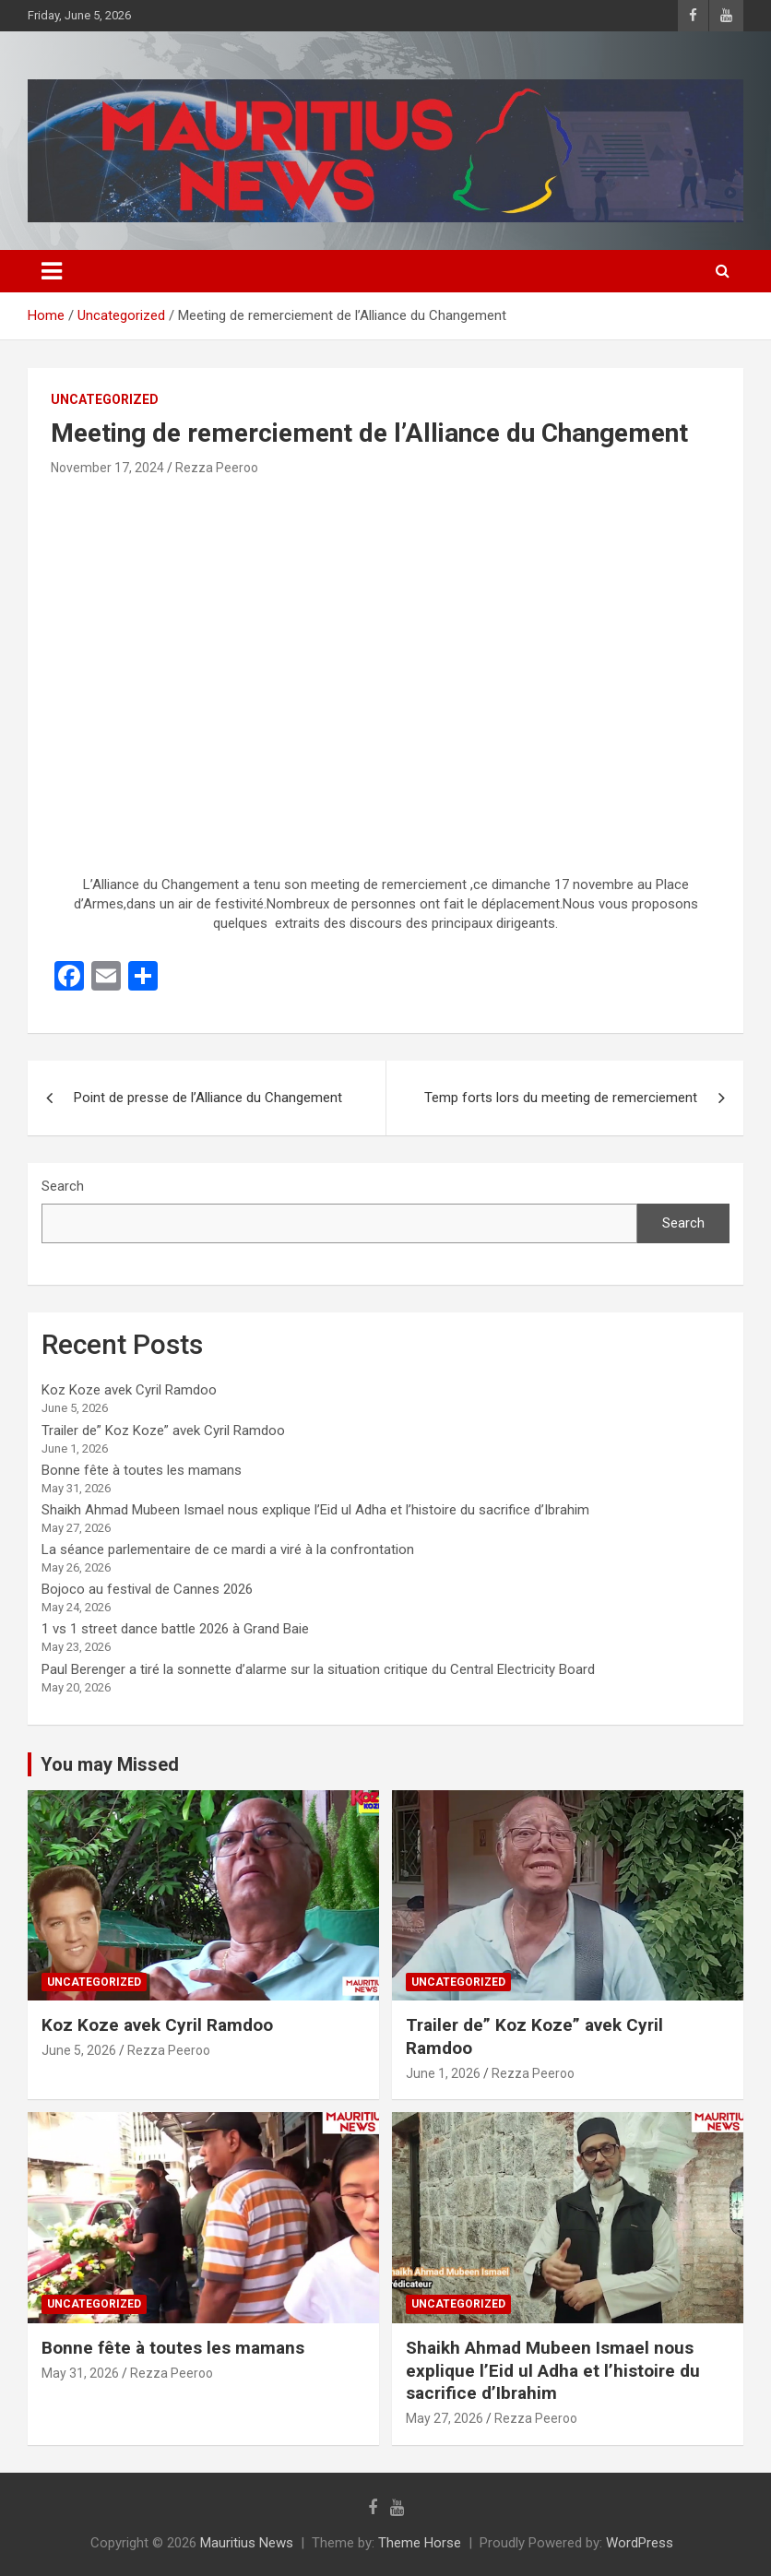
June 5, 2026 (79, 2050)
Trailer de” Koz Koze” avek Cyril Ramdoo (163, 1430)
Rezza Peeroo (216, 467)
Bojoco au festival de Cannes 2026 (147, 1589)
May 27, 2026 (444, 2418)
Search (63, 1186)
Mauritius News (246, 2542)
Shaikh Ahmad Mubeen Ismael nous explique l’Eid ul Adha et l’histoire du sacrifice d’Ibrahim (315, 1510)
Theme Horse (419, 2542)
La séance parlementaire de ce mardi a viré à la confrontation (228, 1549)
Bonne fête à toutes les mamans (142, 1470)
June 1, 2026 (443, 2073)
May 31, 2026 (80, 2373)
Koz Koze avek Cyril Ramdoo (129, 1390)
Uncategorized (105, 399)
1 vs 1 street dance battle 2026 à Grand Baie (175, 1628)
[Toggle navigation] (52, 271)
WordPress (639, 2542)
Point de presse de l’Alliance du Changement (208, 1097)
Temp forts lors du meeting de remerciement (560, 1097)
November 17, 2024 (107, 467)
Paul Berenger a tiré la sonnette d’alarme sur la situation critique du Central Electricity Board (318, 1669)
